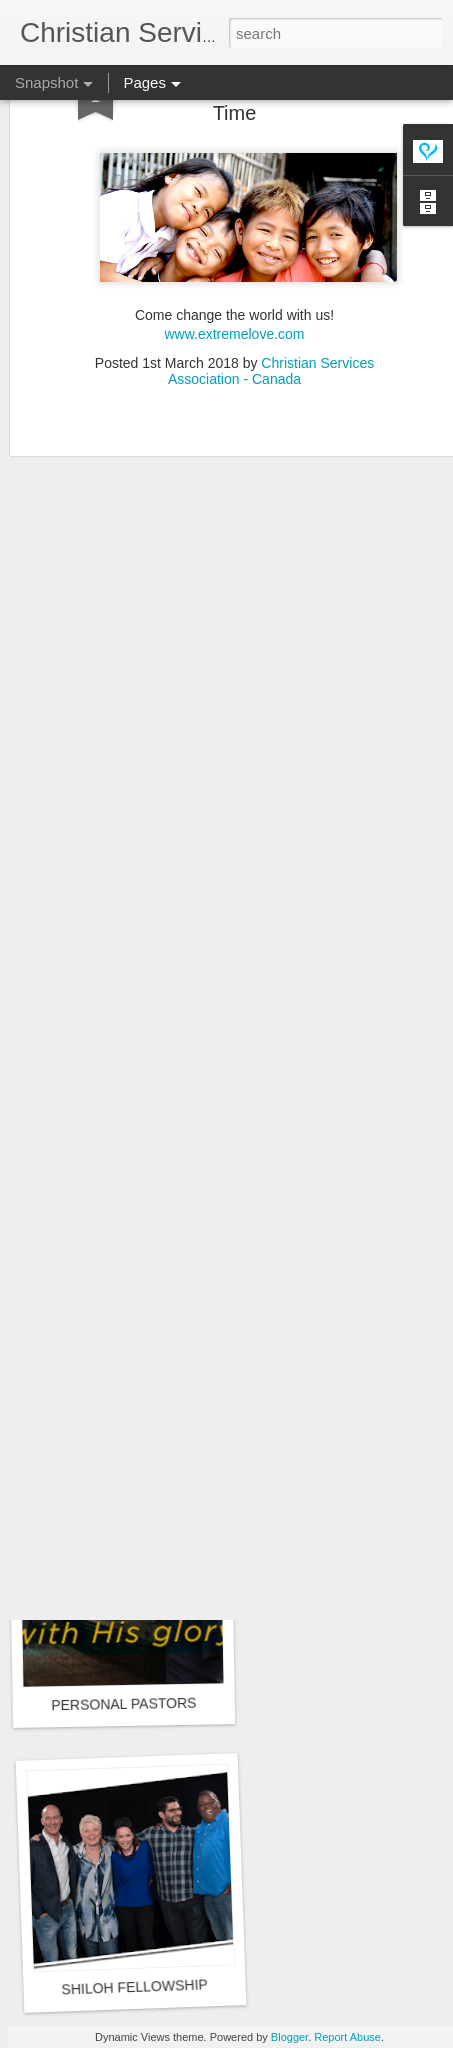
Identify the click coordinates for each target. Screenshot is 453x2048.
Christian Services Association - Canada (271, 315)
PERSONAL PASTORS (123, 1704)
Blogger (289, 2037)
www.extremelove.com (234, 279)
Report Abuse (347, 2037)
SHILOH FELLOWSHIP (134, 1986)
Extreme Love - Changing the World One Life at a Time (206, 1446)
